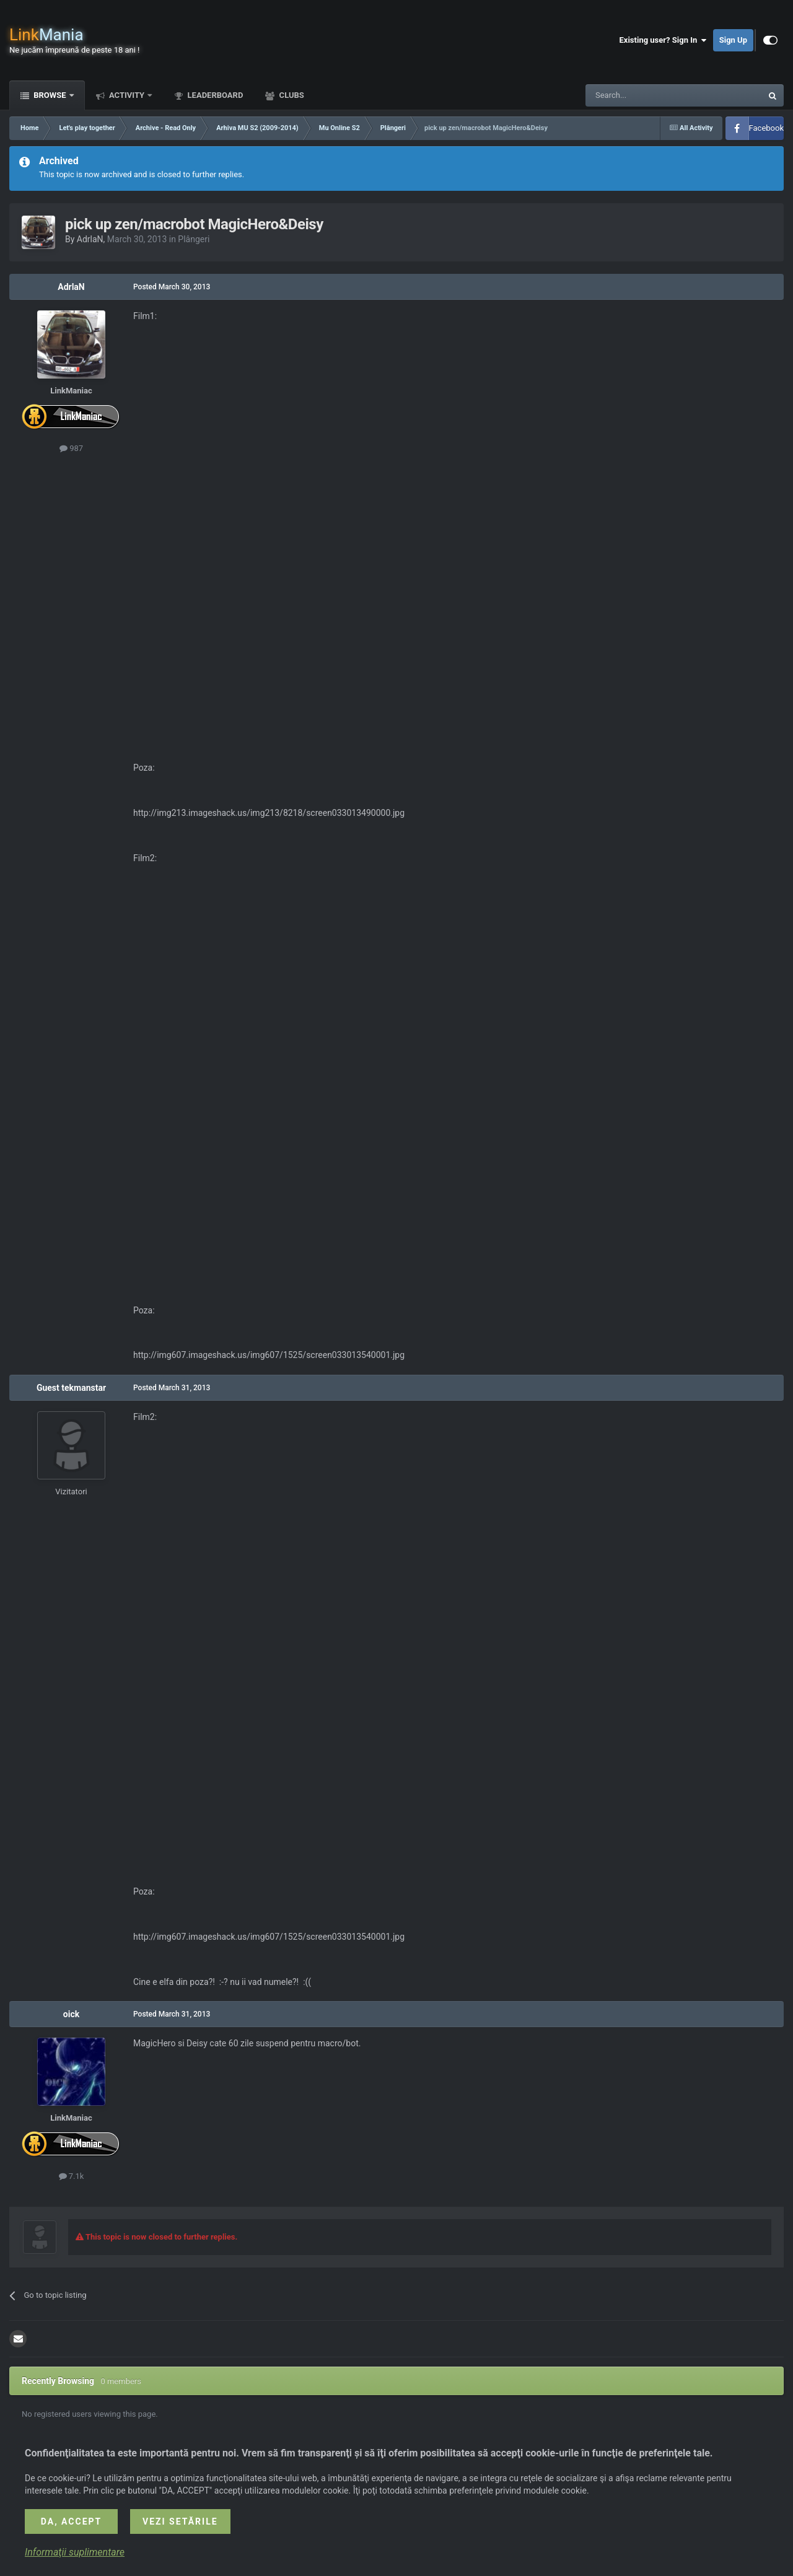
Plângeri (193, 239)
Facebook (766, 128)
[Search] (644, 95)
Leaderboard (214, 95)
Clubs (290, 95)
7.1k (71, 2176)
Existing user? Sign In (663, 40)
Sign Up (733, 40)
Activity (127, 95)
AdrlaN (90, 239)
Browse (50, 95)
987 (71, 448)
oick (71, 2014)
